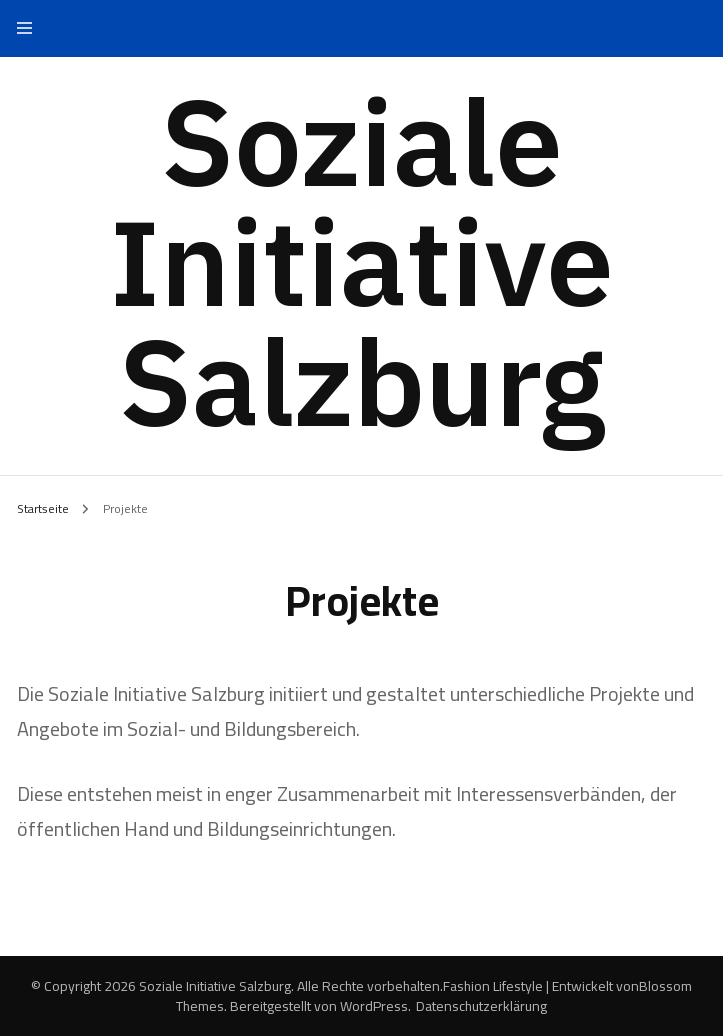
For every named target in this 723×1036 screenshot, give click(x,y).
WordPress (374, 1006)
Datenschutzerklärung (481, 1006)
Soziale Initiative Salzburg (362, 261)
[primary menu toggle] (29, 28)
